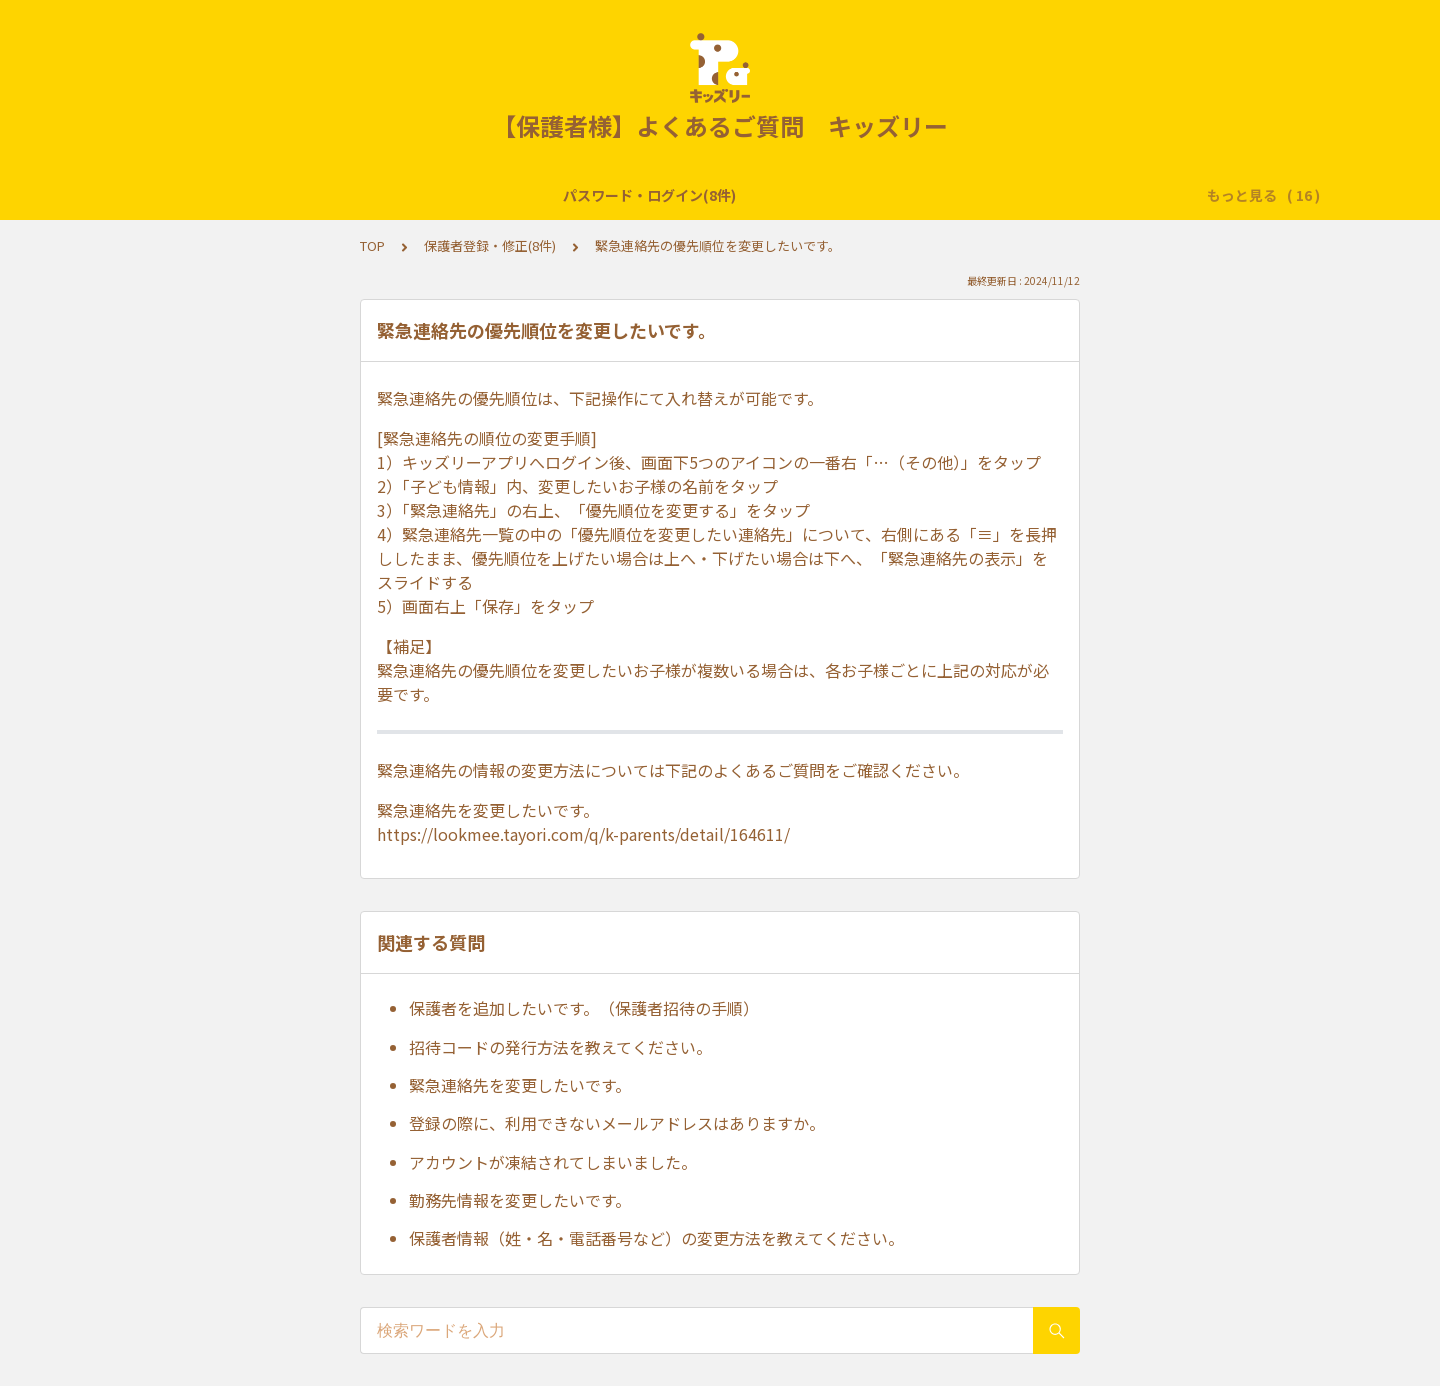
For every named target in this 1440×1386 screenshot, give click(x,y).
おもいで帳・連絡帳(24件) (754, 195)
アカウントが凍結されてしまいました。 (553, 1162)
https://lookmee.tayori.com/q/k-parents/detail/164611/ (583, 834)
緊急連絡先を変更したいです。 (520, 1085)
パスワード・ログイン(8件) (215, 195)
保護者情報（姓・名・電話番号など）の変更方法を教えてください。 (656, 1238)
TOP (372, 245)
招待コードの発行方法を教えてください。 (560, 1047)
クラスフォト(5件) (924, 195)
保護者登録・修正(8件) (490, 245)
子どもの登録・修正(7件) (1090, 195)
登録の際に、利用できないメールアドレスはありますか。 (617, 1123)
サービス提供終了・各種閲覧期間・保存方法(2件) (486, 195)
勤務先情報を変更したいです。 (520, 1200)
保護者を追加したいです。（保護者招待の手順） (584, 1008)
